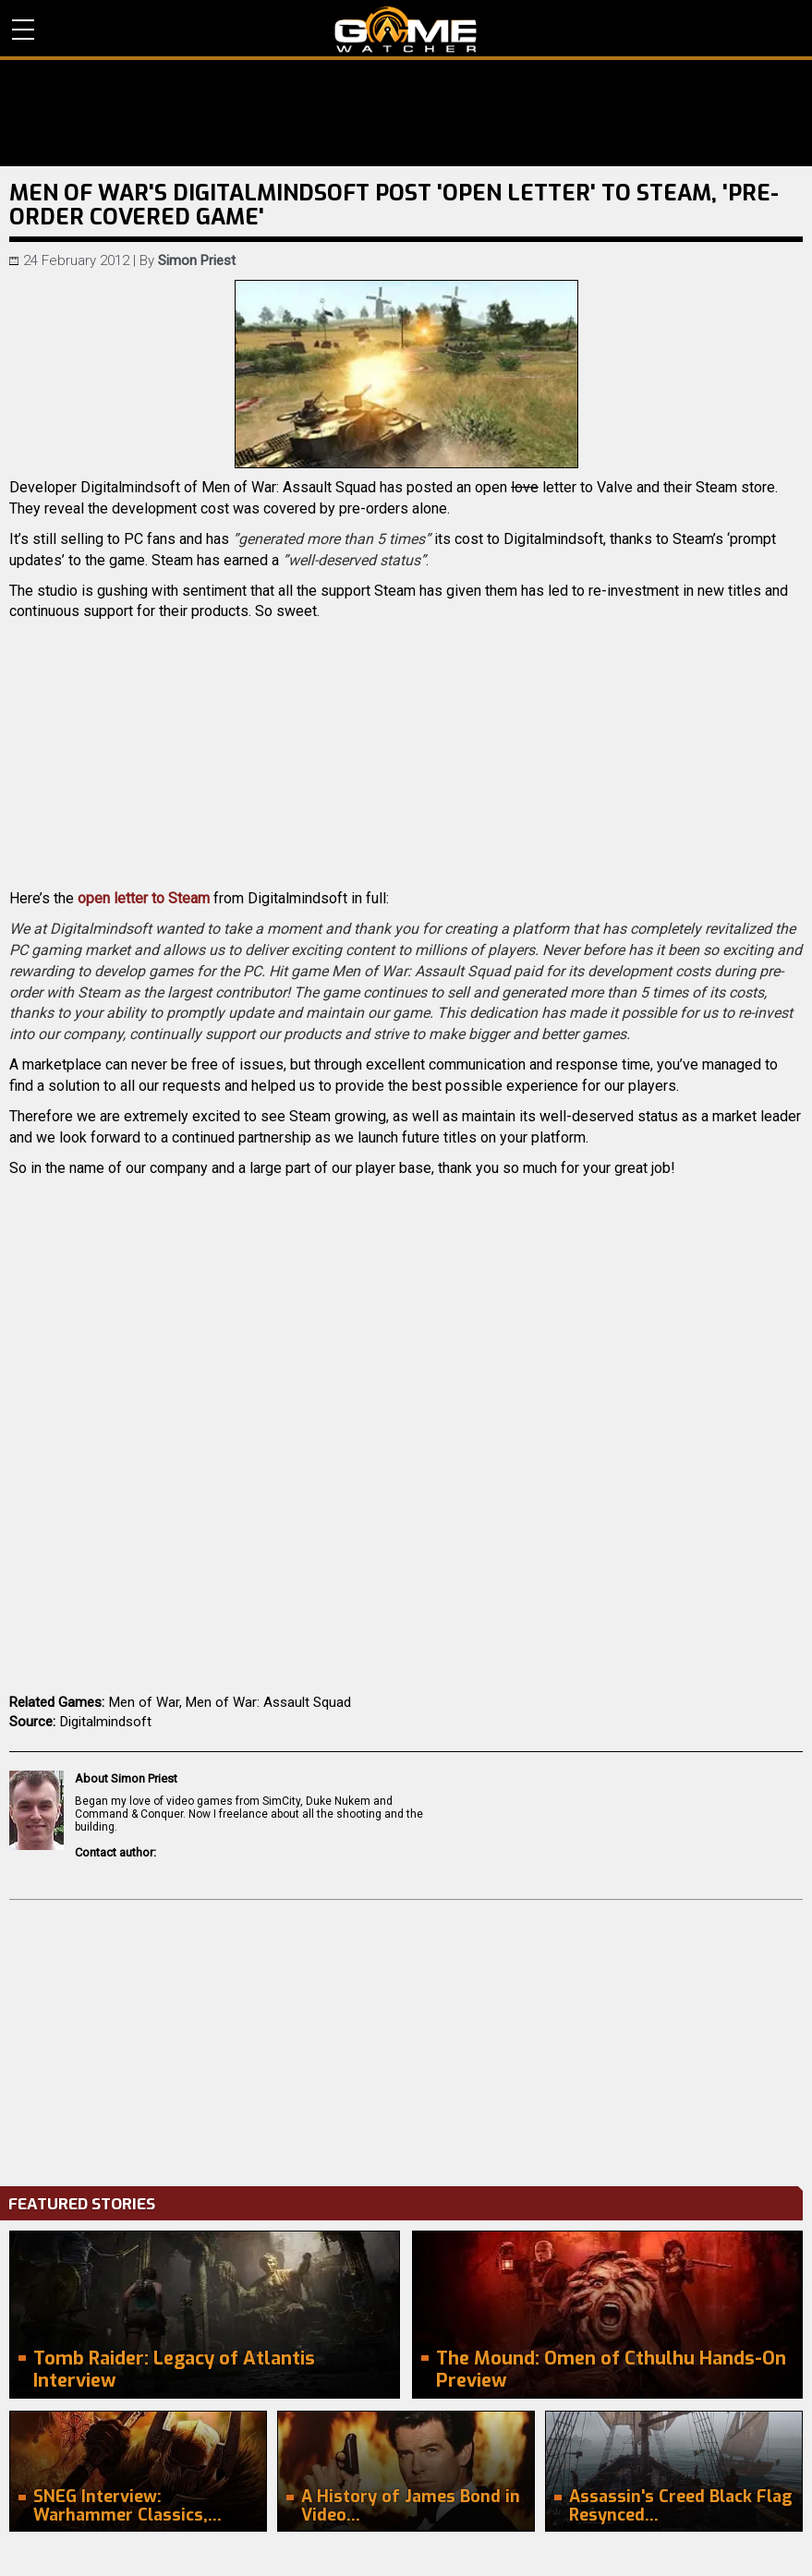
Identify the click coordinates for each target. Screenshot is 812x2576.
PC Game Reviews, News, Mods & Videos (406, 29)
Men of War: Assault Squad (268, 1702)
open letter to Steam (144, 898)
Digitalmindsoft (105, 1721)
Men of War (144, 1702)
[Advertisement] (406, 2038)
